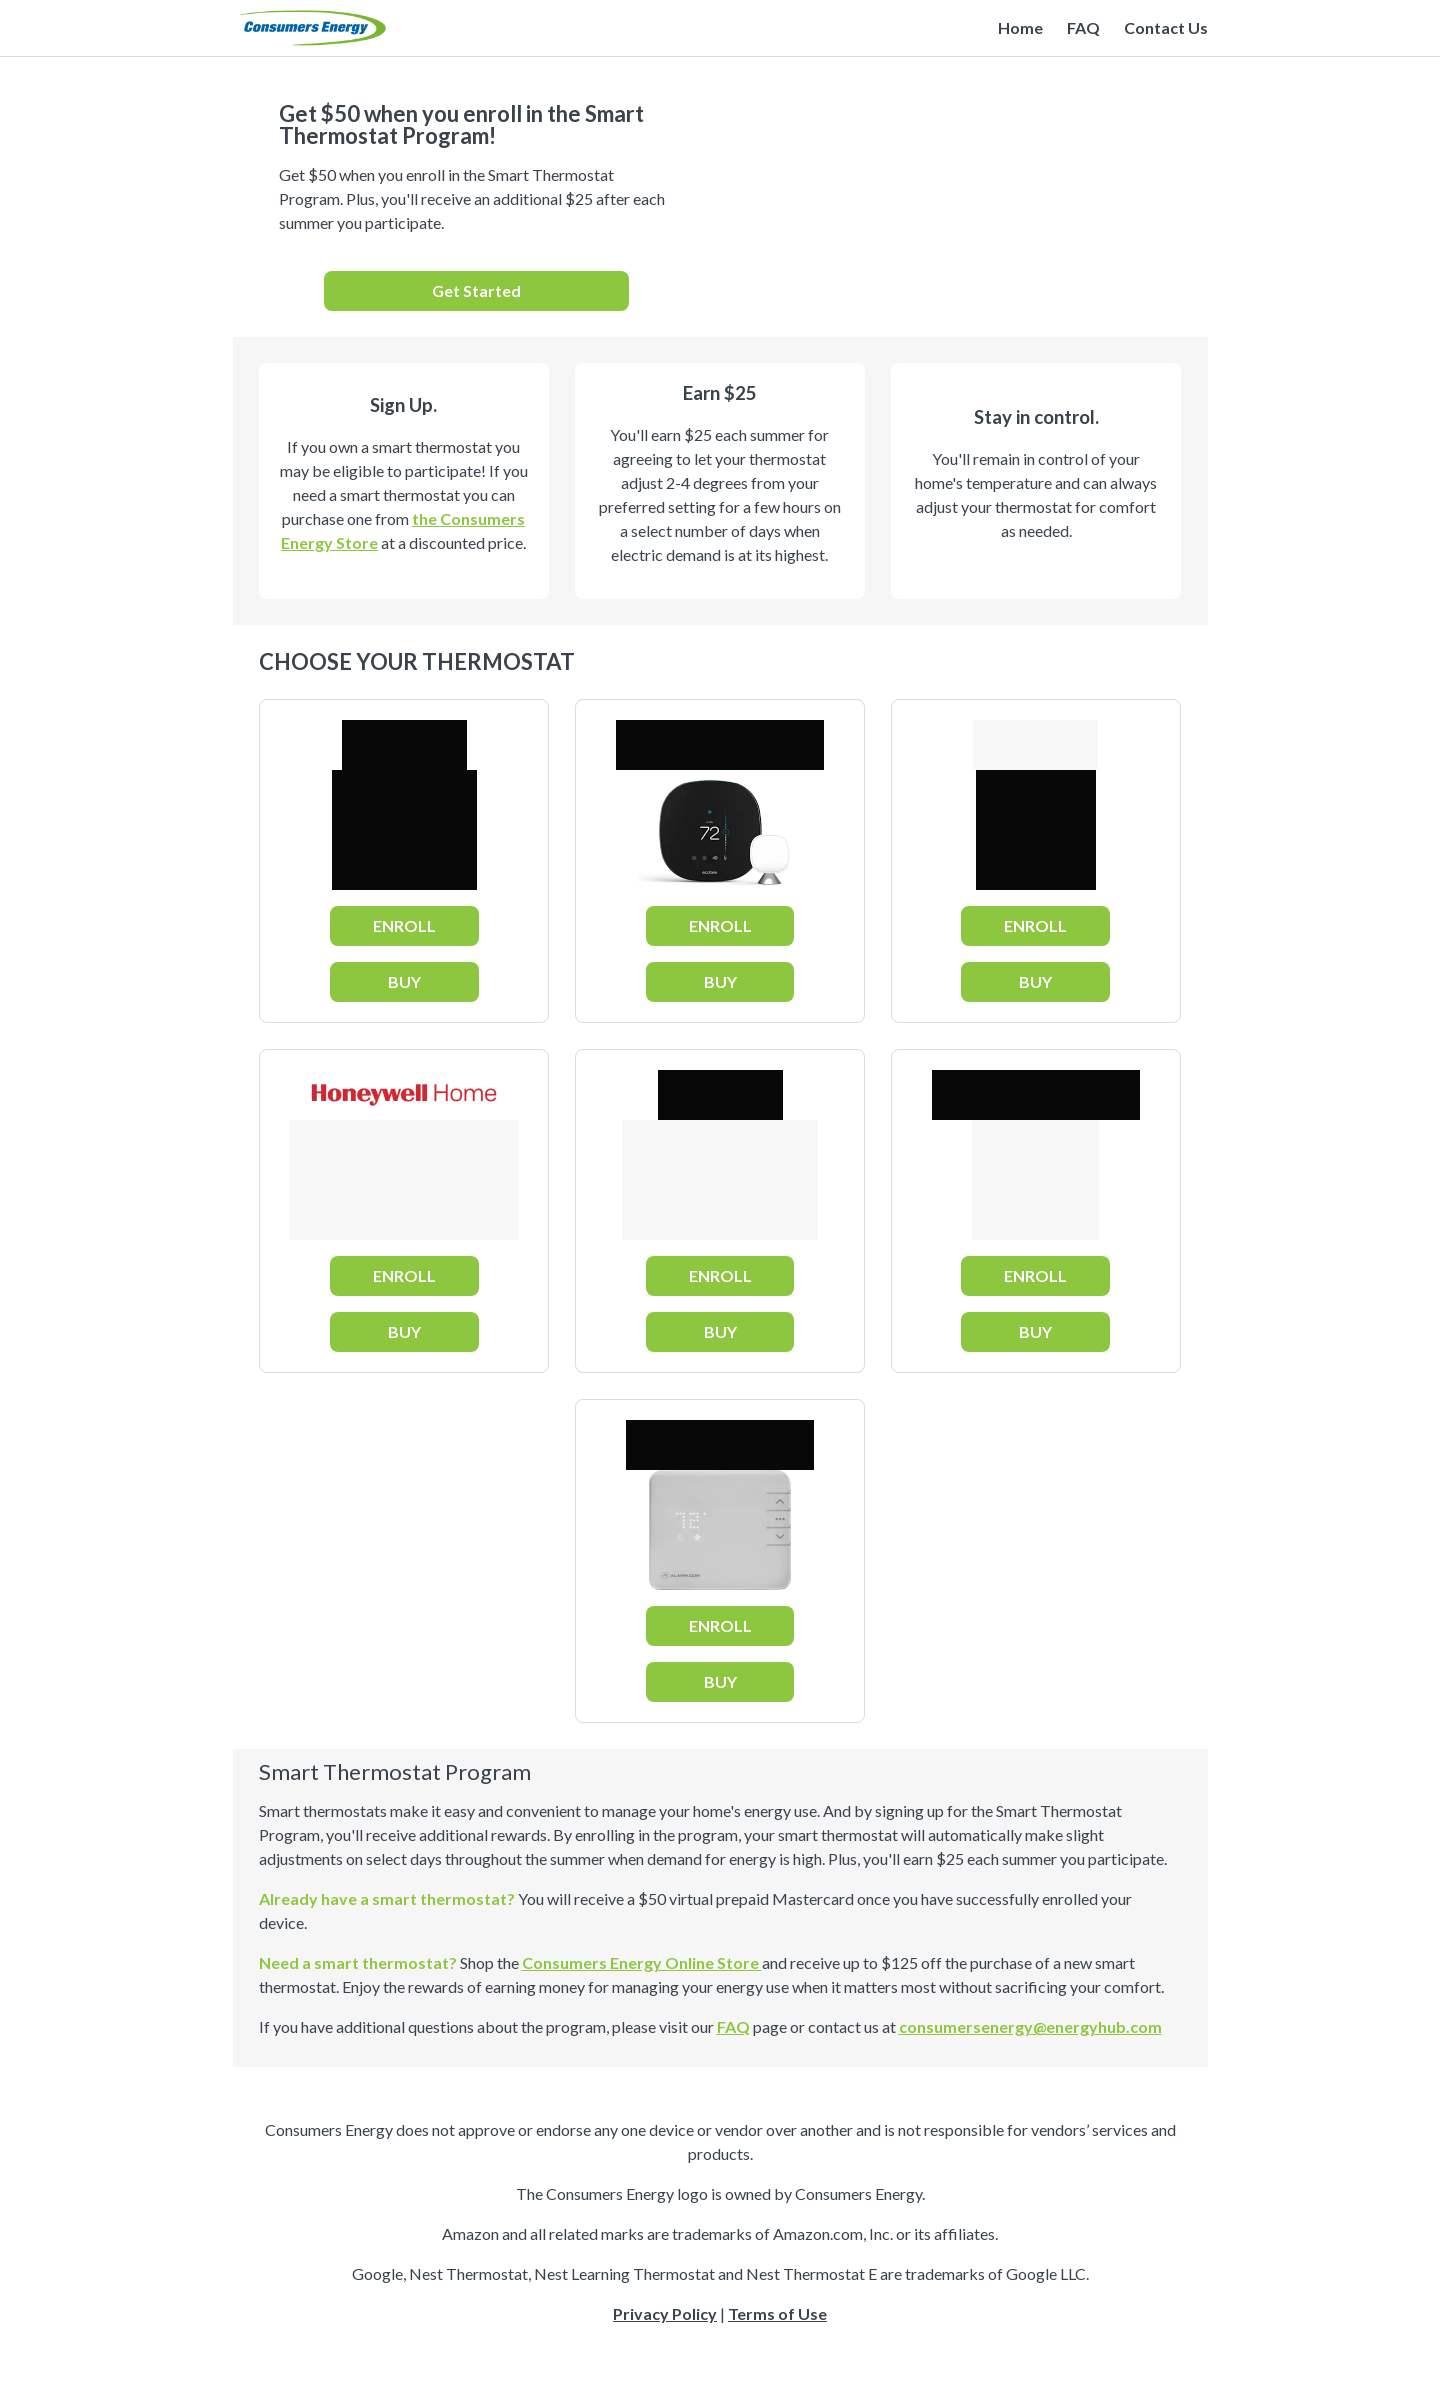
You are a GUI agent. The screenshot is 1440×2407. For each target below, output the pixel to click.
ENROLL (404, 925)
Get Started (476, 290)
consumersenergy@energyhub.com (1030, 2026)
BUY (404, 981)
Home (1020, 27)
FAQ (1083, 27)
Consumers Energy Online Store (642, 1962)
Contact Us (1166, 27)
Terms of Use (777, 2313)
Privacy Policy (665, 2313)
